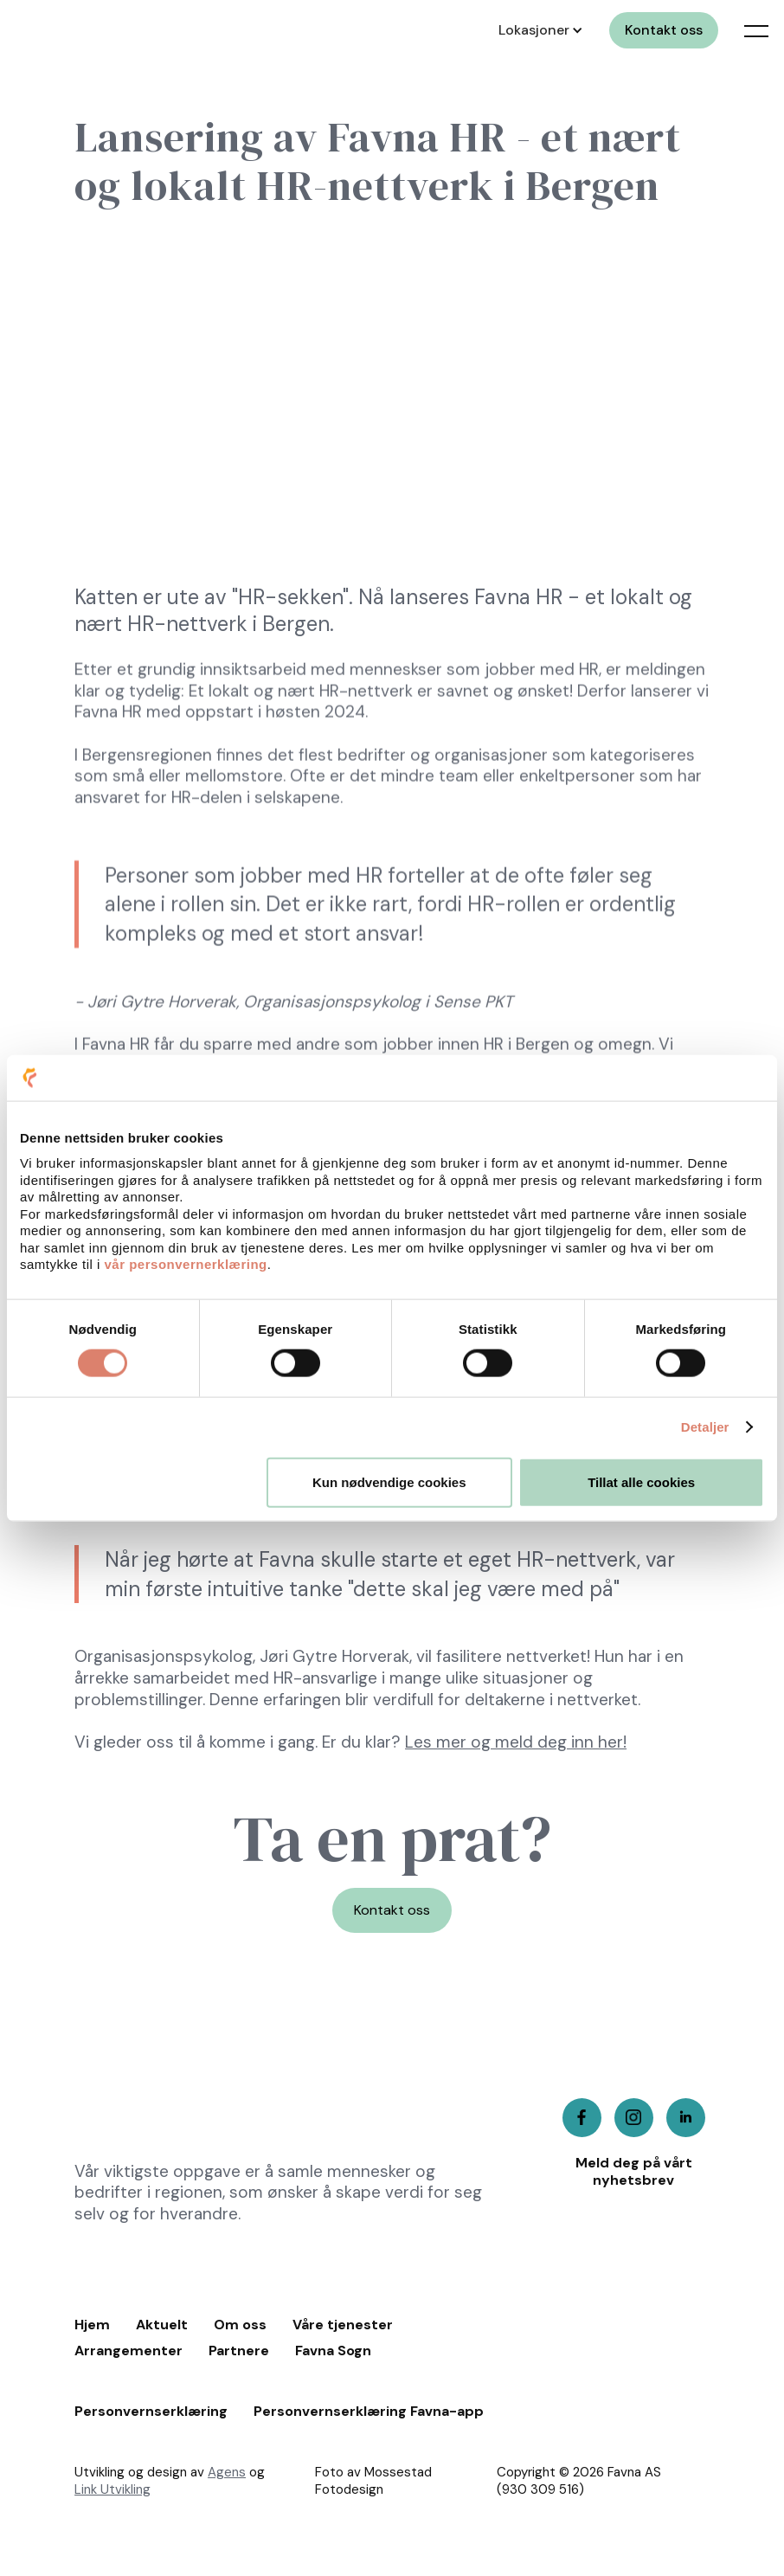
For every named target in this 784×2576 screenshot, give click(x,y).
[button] (538, 30)
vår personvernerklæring (186, 1264)
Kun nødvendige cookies (389, 1481)
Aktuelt (162, 2325)
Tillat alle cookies (641, 1481)
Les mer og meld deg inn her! (516, 1742)
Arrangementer (128, 2351)
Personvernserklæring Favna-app (369, 2411)
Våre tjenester (342, 2325)
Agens (227, 2472)
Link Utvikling (112, 2489)
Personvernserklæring (151, 2411)
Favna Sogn (333, 2351)
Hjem (92, 2325)
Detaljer (705, 1427)
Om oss (240, 2325)
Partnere (239, 2351)
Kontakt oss (664, 30)
